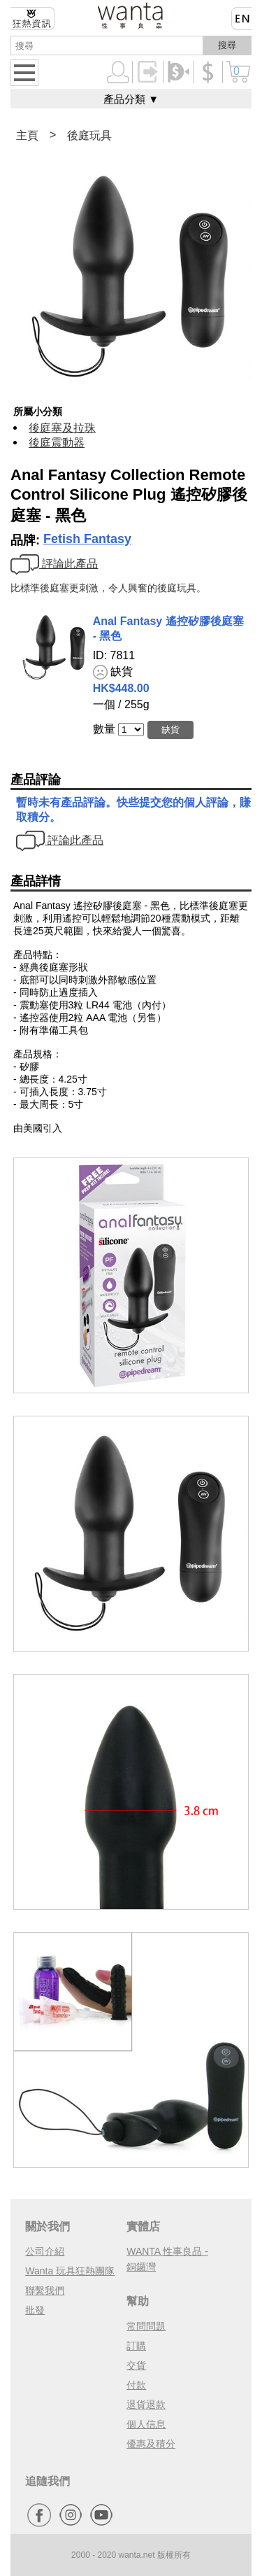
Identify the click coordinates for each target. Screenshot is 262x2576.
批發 (35, 2310)
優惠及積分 (150, 2443)
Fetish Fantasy (87, 539)
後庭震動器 (57, 443)
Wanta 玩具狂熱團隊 (70, 2270)
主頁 (27, 135)
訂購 (136, 2345)
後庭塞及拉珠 (62, 428)
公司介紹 (44, 2251)
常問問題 (146, 2326)
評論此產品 (54, 564)
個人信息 (146, 2424)
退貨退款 (146, 2404)
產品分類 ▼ (131, 99)
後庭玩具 (89, 135)
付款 (136, 2385)
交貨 (136, 2365)
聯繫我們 (44, 2290)
